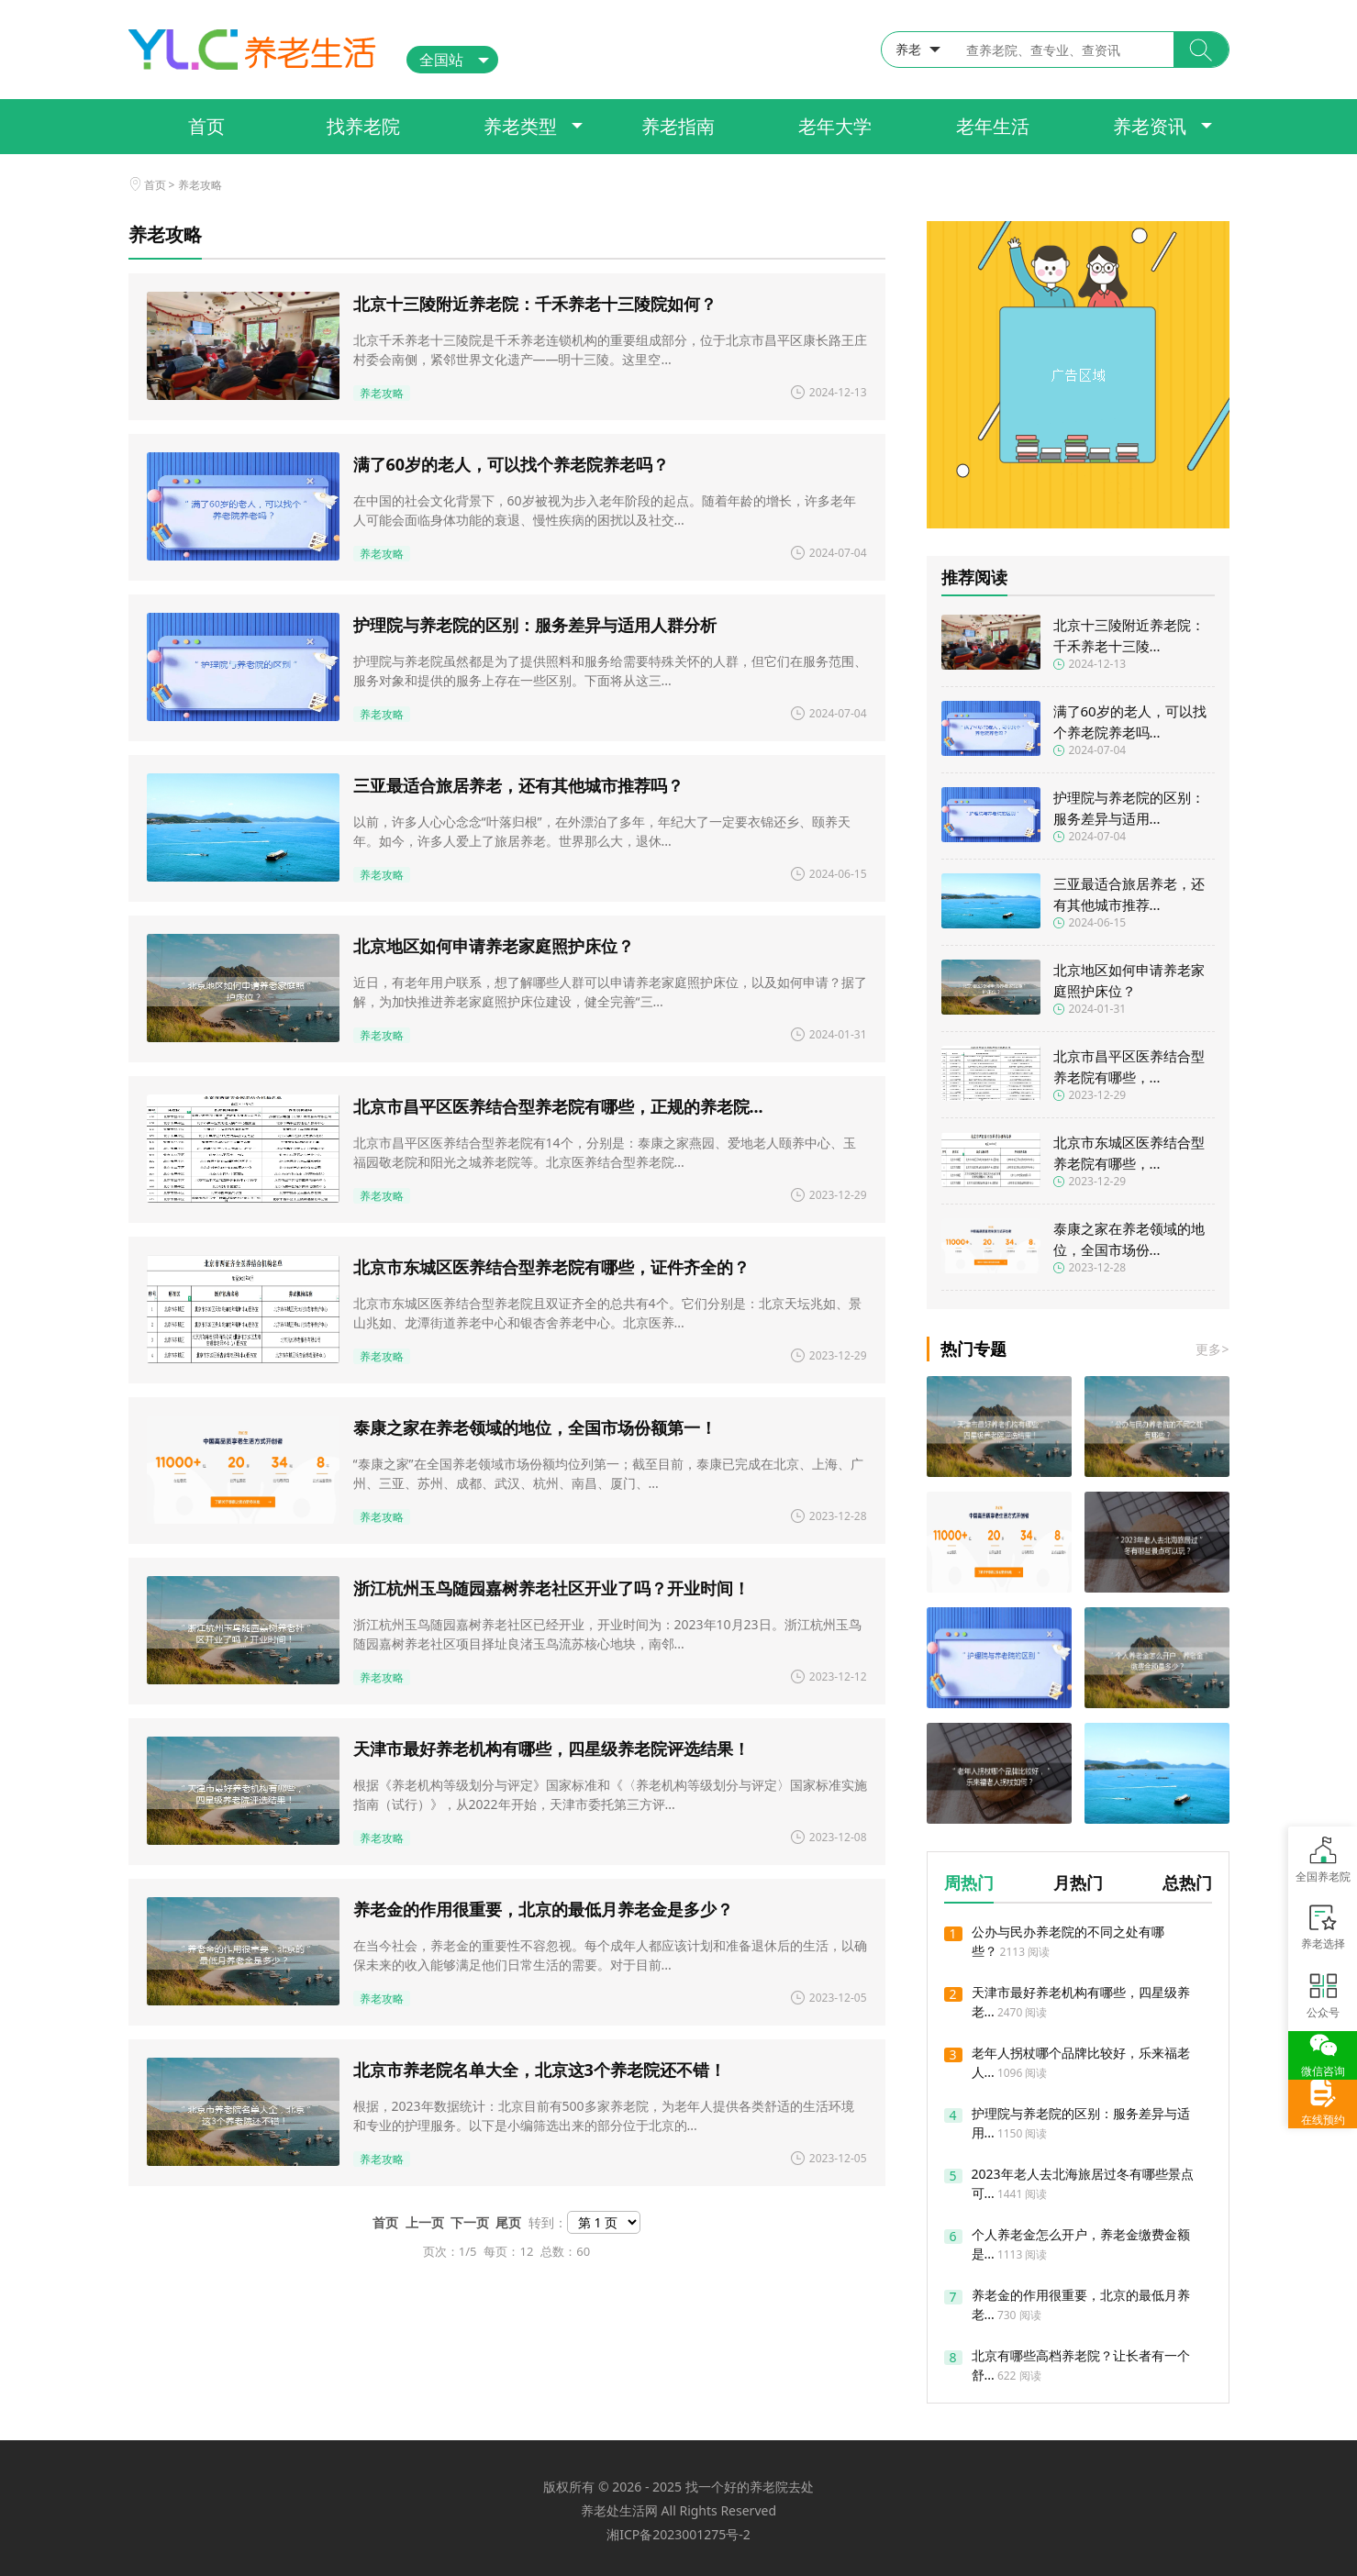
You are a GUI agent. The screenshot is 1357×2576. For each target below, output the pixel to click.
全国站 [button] (441, 60)
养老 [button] (908, 49)
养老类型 (520, 126)
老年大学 (835, 126)
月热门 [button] (1078, 1882)
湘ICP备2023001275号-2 (678, 2534)
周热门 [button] (969, 1882)
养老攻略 (200, 185)
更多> (1212, 1349)
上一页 (428, 2222)
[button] (1201, 49)
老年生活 (992, 126)
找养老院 (363, 126)
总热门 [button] (1187, 1882)
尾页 (511, 2222)
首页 (206, 126)
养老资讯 (1149, 126)
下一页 (472, 2222)
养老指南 (678, 126)
